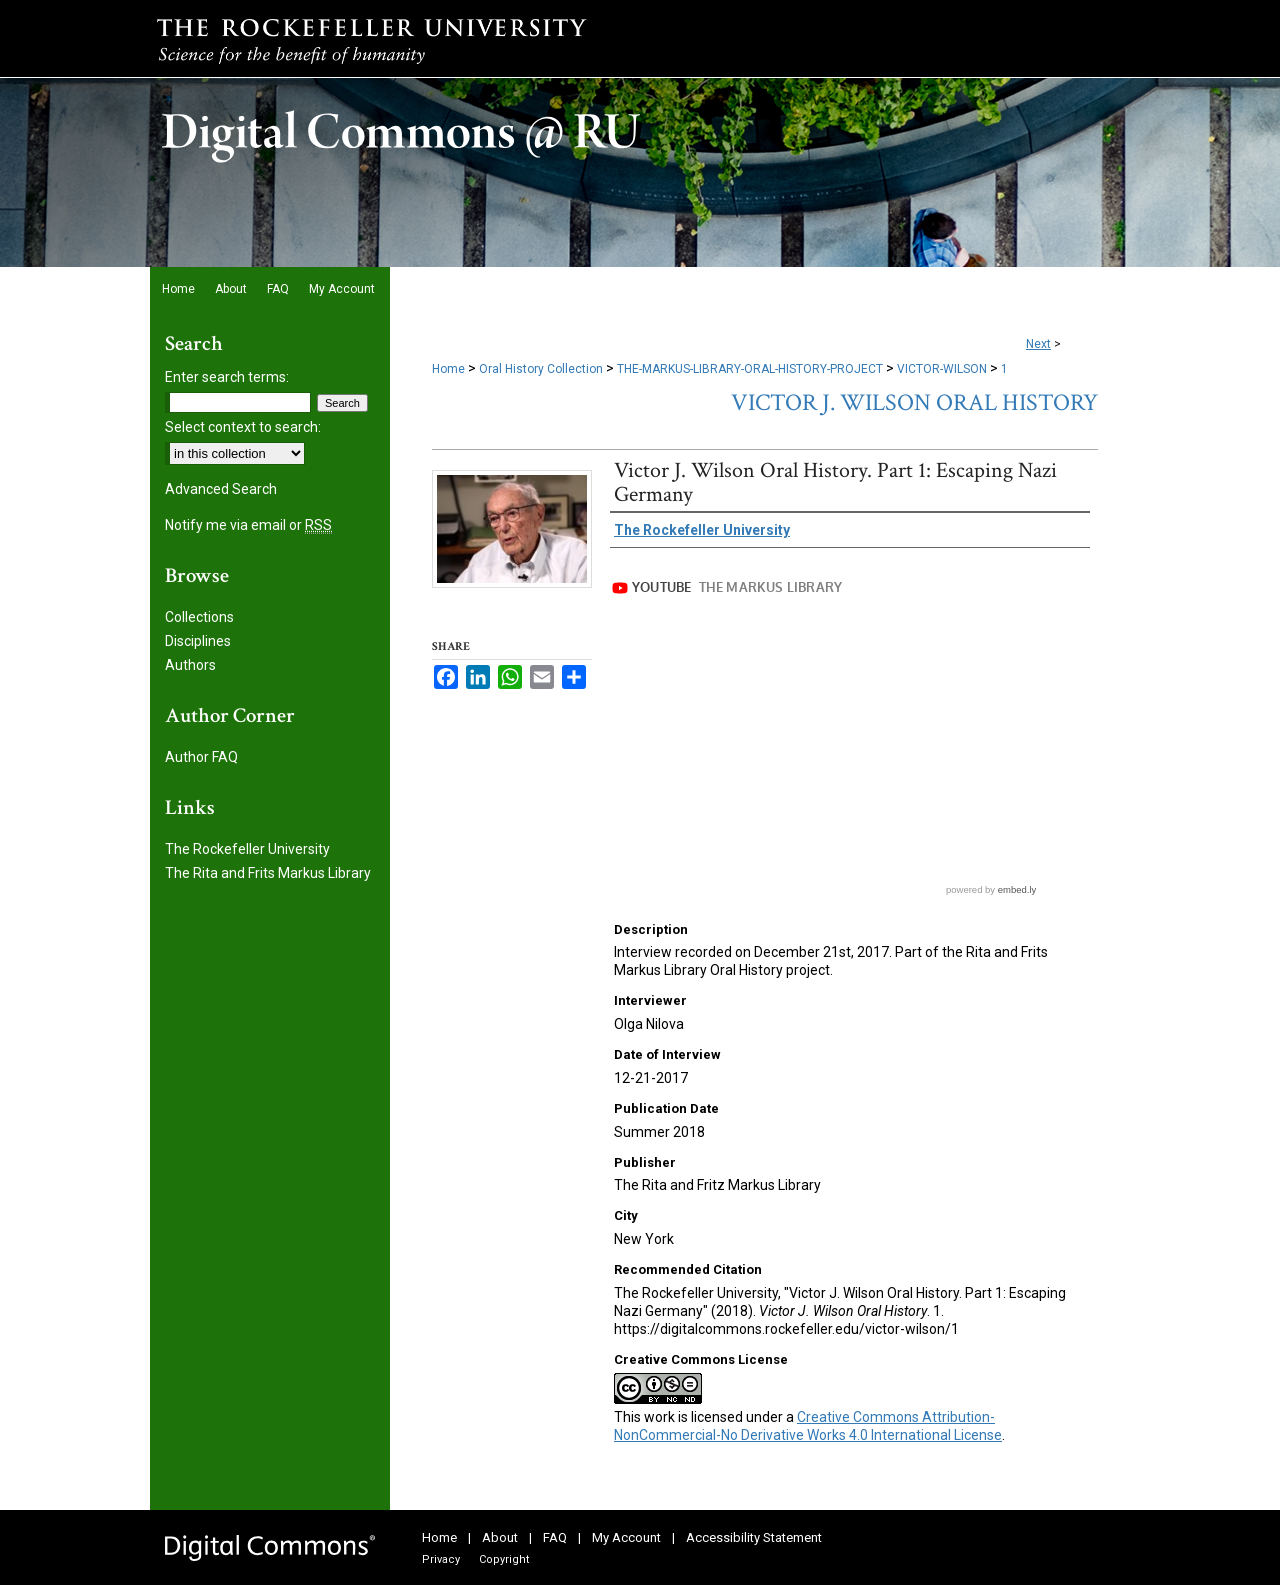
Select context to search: (243, 427)
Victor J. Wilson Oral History (914, 402)
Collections (199, 617)
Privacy (441, 1559)
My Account (626, 1537)
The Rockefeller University (247, 849)
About (500, 1537)
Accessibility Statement (754, 1537)
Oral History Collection (541, 369)
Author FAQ (201, 757)
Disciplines (198, 641)
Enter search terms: (227, 377)
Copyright (504, 1559)
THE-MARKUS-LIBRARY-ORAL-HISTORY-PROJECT (750, 369)
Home (448, 369)
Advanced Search (221, 489)
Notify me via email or (248, 525)
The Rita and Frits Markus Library (268, 873)
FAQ (555, 1537)
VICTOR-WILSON (942, 369)
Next (1038, 344)
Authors (190, 665)
